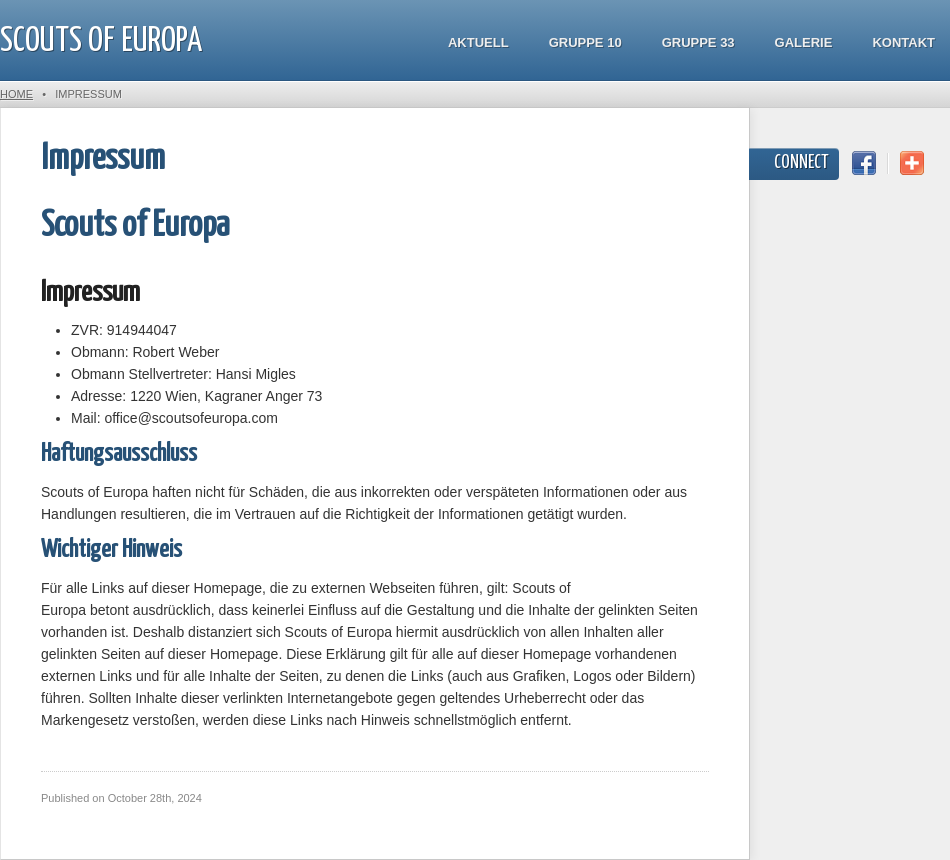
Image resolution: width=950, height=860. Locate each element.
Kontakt (903, 42)
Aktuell (478, 42)
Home (16, 94)
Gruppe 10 (585, 42)
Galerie (804, 42)
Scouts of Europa (101, 41)
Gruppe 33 (698, 42)
